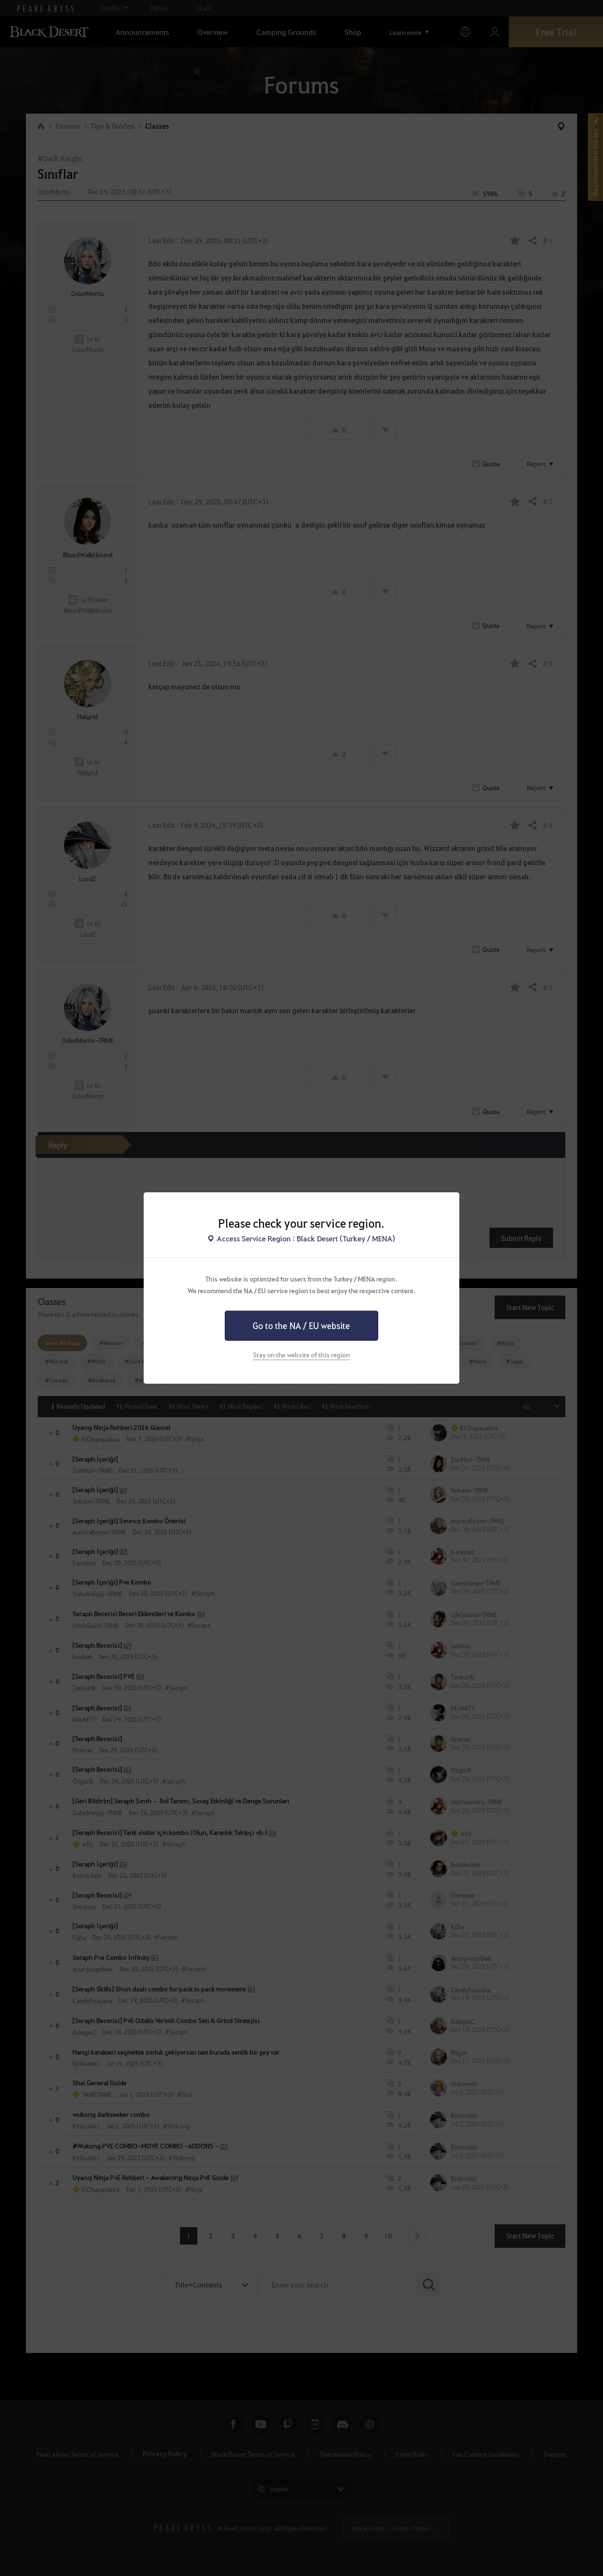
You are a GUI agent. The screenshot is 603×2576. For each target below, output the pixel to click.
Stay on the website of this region (301, 1354)
